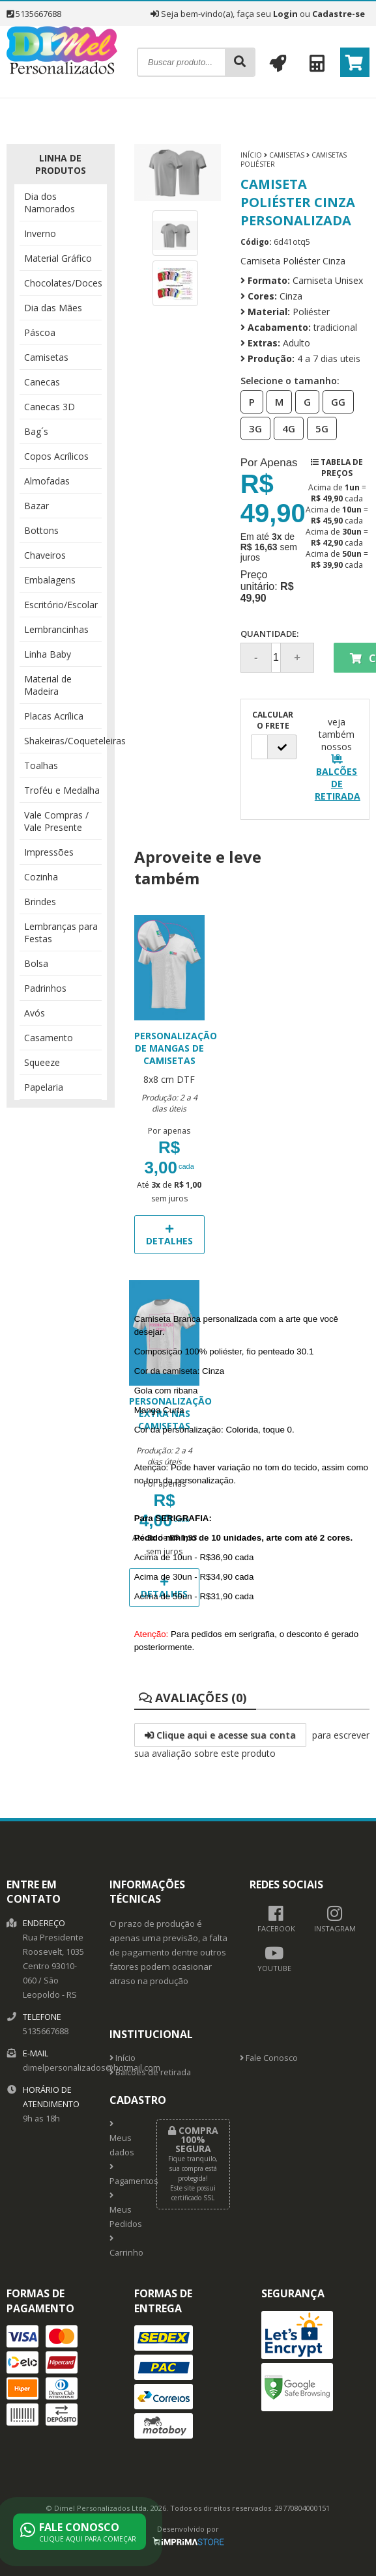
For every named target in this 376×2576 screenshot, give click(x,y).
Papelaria (43, 1087)
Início (251, 155)
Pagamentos (122, 2175)
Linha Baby (47, 654)
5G (318, 428)
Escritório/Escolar (61, 604)
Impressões (49, 852)
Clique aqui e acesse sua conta (220, 1735)
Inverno (40, 233)
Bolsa (36, 963)
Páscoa (39, 332)
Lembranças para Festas (61, 932)
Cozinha (41, 877)
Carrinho (122, 2246)
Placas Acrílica (53, 716)
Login (285, 14)
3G (251, 428)
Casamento (48, 1037)
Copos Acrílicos (56, 456)
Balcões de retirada (150, 2072)
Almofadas (47, 481)
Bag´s (36, 431)
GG (334, 401)
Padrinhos (45, 988)
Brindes (40, 901)
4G (284, 428)
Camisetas (46, 357)
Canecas (42, 382)
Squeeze (42, 1062)
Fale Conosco (269, 2058)
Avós (34, 1013)
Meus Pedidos (122, 2211)
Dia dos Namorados (49, 202)
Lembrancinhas (56, 629)
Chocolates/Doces (63, 283)
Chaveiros (45, 555)
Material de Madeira (48, 685)
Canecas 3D (49, 406)
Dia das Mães (53, 307)
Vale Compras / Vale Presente (56, 821)
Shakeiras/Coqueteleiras (63, 741)
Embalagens (50, 580)
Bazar (36, 505)
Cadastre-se (338, 14)
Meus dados (121, 2139)
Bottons (41, 530)
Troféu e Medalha (62, 790)
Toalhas (41, 765)
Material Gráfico (58, 258)
